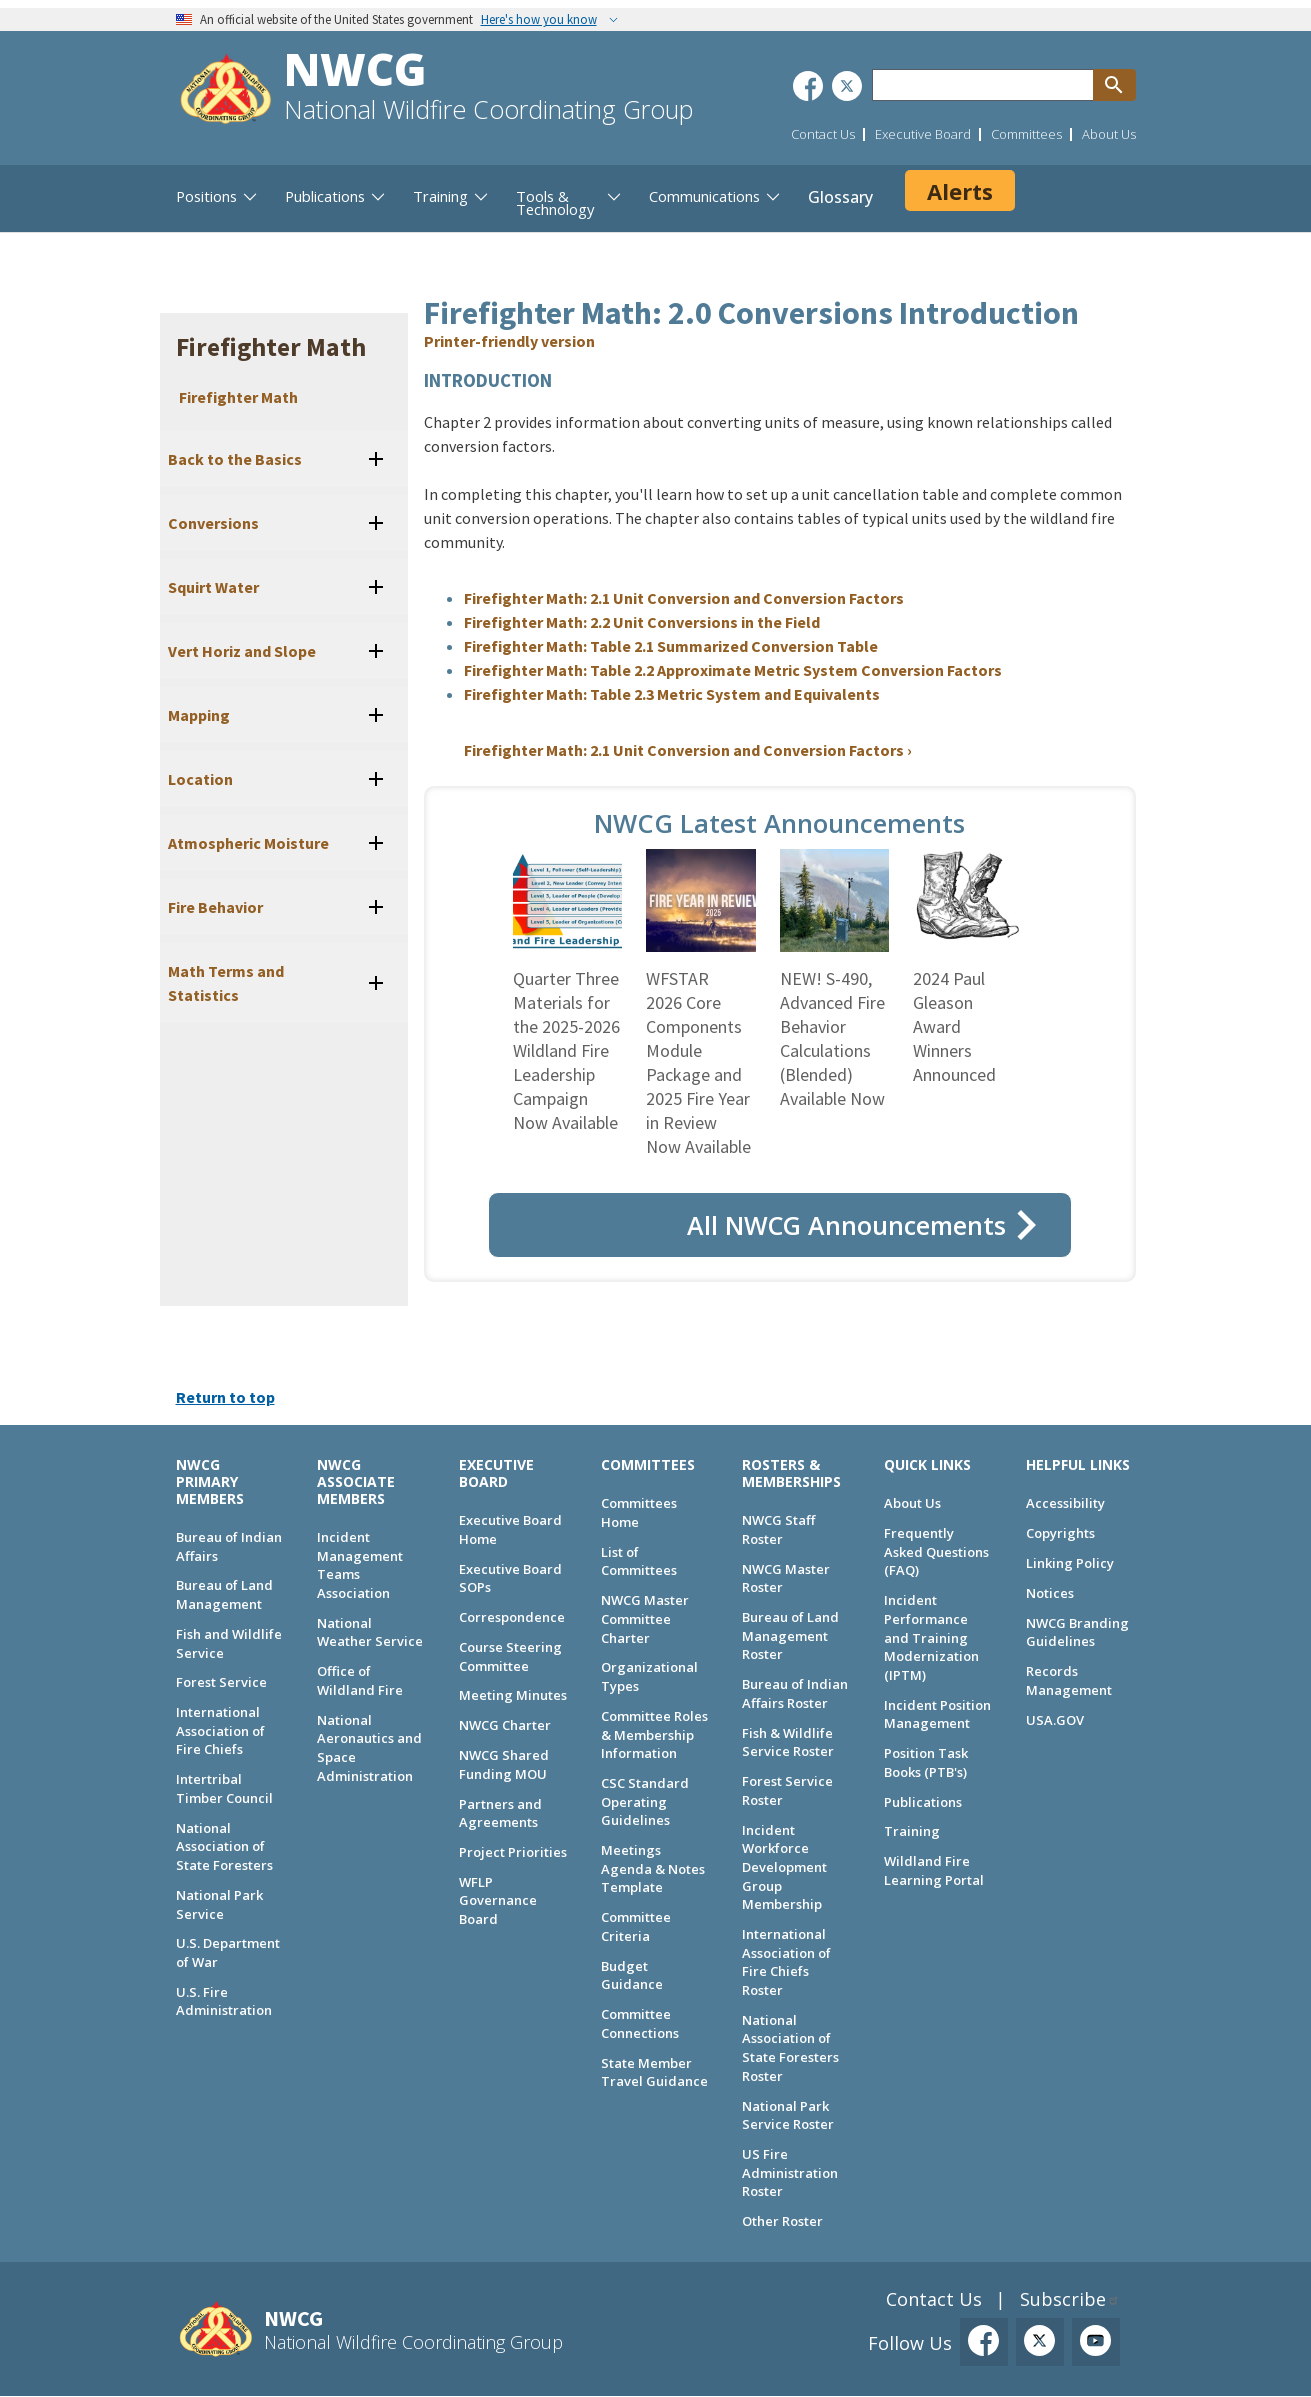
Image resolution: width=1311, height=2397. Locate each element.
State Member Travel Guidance (654, 2072)
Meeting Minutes (513, 1695)
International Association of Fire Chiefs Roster (786, 1962)
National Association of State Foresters (224, 1846)
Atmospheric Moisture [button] (248, 843)
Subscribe (1063, 2299)
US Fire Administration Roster (790, 2172)
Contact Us (823, 134)
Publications (923, 1802)
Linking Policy (1070, 1563)
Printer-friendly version (509, 341)
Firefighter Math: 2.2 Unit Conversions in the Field (642, 622)
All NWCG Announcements (846, 1225)
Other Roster (782, 2221)
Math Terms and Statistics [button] (226, 983)
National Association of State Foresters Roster (790, 2048)
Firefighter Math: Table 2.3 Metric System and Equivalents (672, 694)
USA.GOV (1055, 1720)
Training (912, 1831)
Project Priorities (513, 1852)
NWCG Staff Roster (778, 1529)
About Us (1109, 134)
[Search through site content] (983, 85)
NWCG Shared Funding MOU (504, 1764)
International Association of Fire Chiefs (220, 1730)
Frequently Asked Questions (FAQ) (936, 1551)
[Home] (226, 91)
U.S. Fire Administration (224, 2001)
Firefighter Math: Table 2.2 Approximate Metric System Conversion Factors (733, 670)
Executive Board (923, 134)
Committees (1026, 134)
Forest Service (221, 1682)
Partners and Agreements (500, 1813)
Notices (1050, 1593)
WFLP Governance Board (498, 1900)
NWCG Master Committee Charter (645, 1618)
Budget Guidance (632, 1975)
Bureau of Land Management (224, 1594)
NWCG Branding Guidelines (1077, 1632)
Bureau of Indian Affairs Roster (795, 1693)
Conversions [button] (213, 523)
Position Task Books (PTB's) (926, 1762)
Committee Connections (640, 2023)
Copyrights (1060, 1533)
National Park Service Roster (788, 2115)
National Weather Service (370, 1632)
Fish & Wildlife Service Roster (788, 1742)
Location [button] (200, 779)
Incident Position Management (937, 1714)
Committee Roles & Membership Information (654, 1734)
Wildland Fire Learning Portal (934, 1870)
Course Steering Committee (510, 1656)
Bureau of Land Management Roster (790, 1635)
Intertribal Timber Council (224, 1788)
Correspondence (512, 1617)
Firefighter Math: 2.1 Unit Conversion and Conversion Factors (684, 598)
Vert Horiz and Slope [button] (242, 651)
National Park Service (219, 1904)
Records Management (1069, 1680)
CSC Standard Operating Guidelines (645, 1801)
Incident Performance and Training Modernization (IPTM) (931, 1637)
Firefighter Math (238, 397)
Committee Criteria (636, 1926)
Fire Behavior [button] (215, 907)
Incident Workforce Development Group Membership (784, 1867)
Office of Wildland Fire (360, 1680)
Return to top (225, 1397)
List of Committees (639, 1561)
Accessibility (1065, 1503)
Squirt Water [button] (213, 587)
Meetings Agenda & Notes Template (653, 1868)
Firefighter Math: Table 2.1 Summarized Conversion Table (671, 646)
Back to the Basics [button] (235, 459)
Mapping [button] (199, 715)
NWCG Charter (505, 1725)
